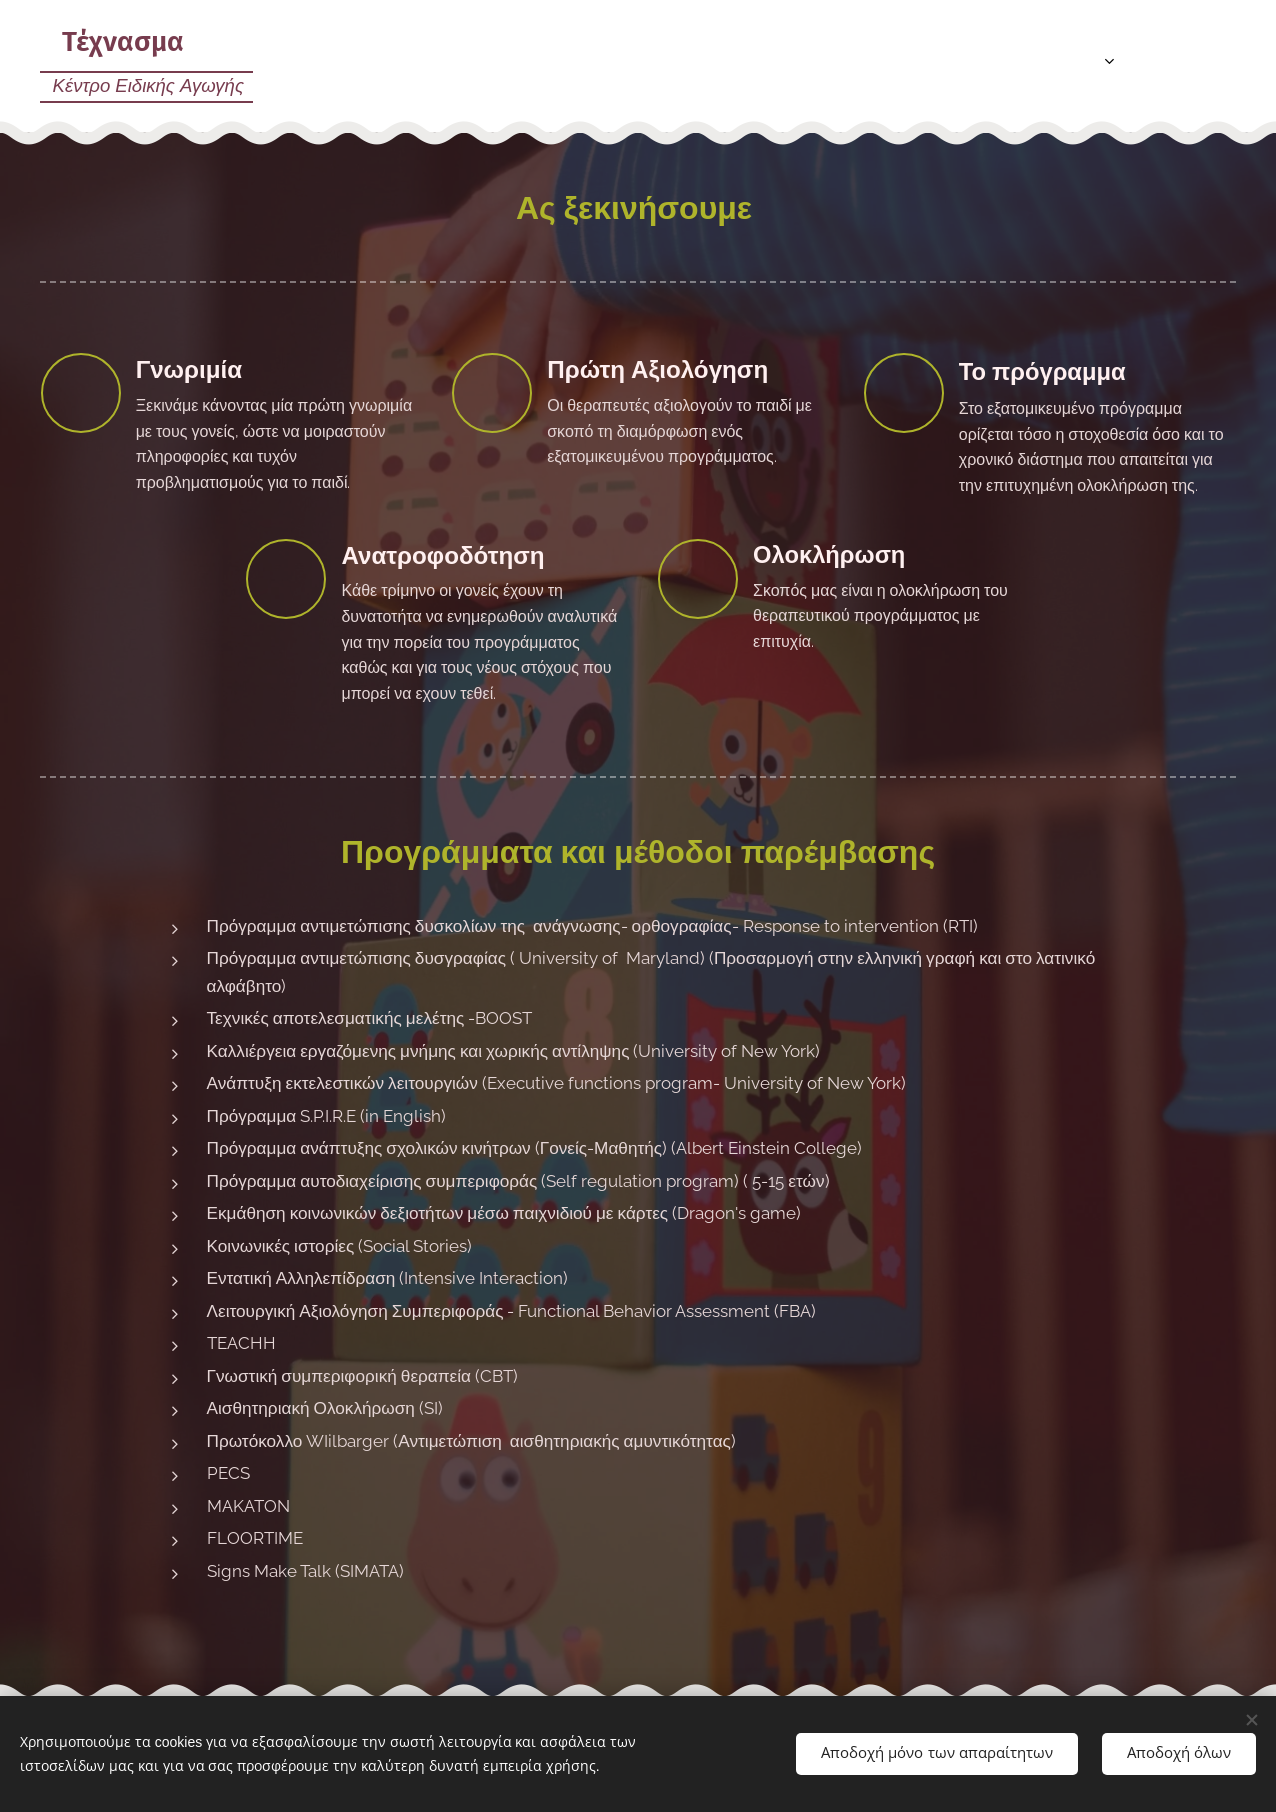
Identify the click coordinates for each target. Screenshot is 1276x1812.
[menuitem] (1007, 61)
